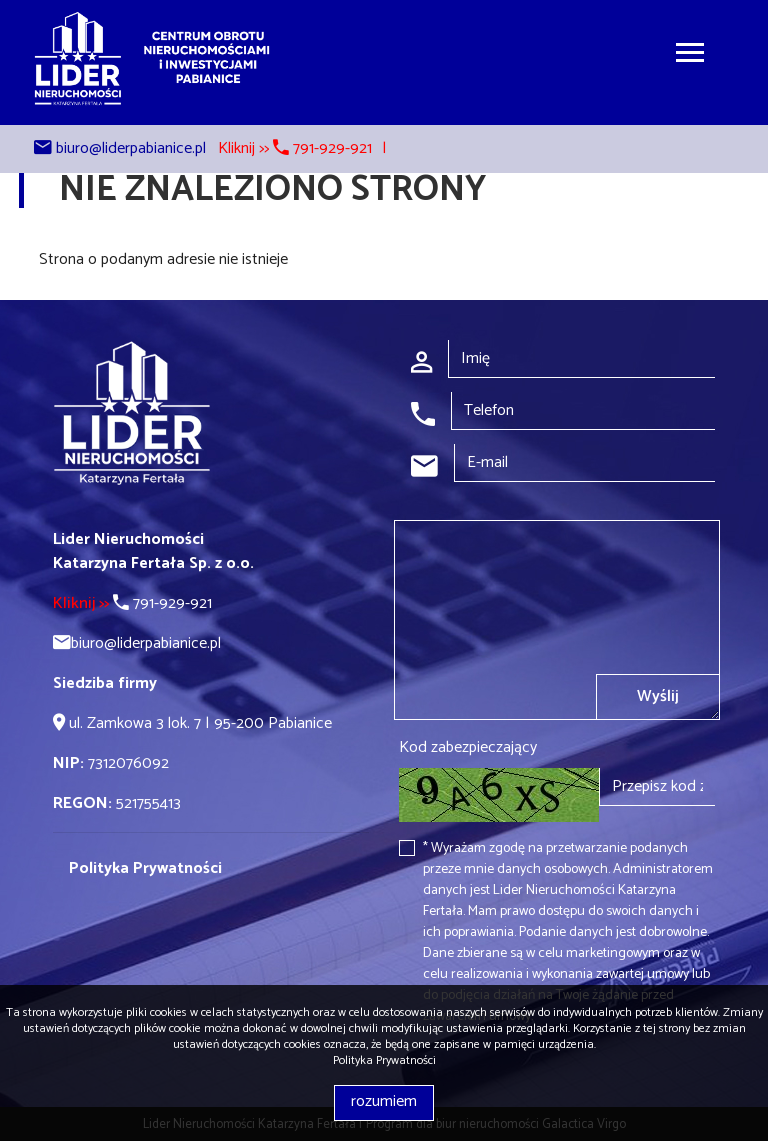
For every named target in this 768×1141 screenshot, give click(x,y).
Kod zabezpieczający (468, 748)
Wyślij (658, 696)
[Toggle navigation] (690, 55)
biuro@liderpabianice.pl (131, 148)
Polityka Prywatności (384, 1060)
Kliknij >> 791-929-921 (295, 148)
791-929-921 (132, 603)
